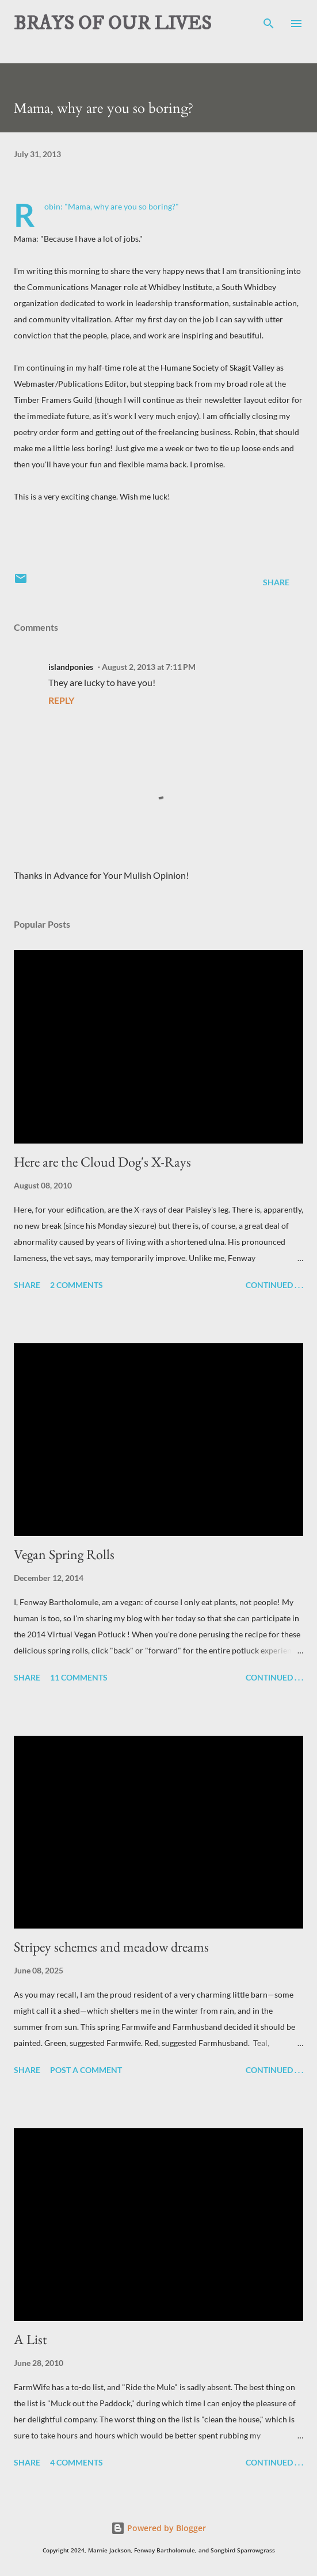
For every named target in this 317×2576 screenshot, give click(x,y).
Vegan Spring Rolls (64, 1554)
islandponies (70, 667)
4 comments (76, 2462)
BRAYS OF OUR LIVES (112, 24)
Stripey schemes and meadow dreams (111, 1947)
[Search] (269, 21)
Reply (61, 700)
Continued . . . (274, 1285)
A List (30, 2339)
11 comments (79, 1677)
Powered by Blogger (158, 2527)
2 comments (76, 1285)
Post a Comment (86, 2070)
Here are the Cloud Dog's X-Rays (102, 1162)
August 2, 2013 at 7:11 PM (149, 667)
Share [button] (276, 582)
